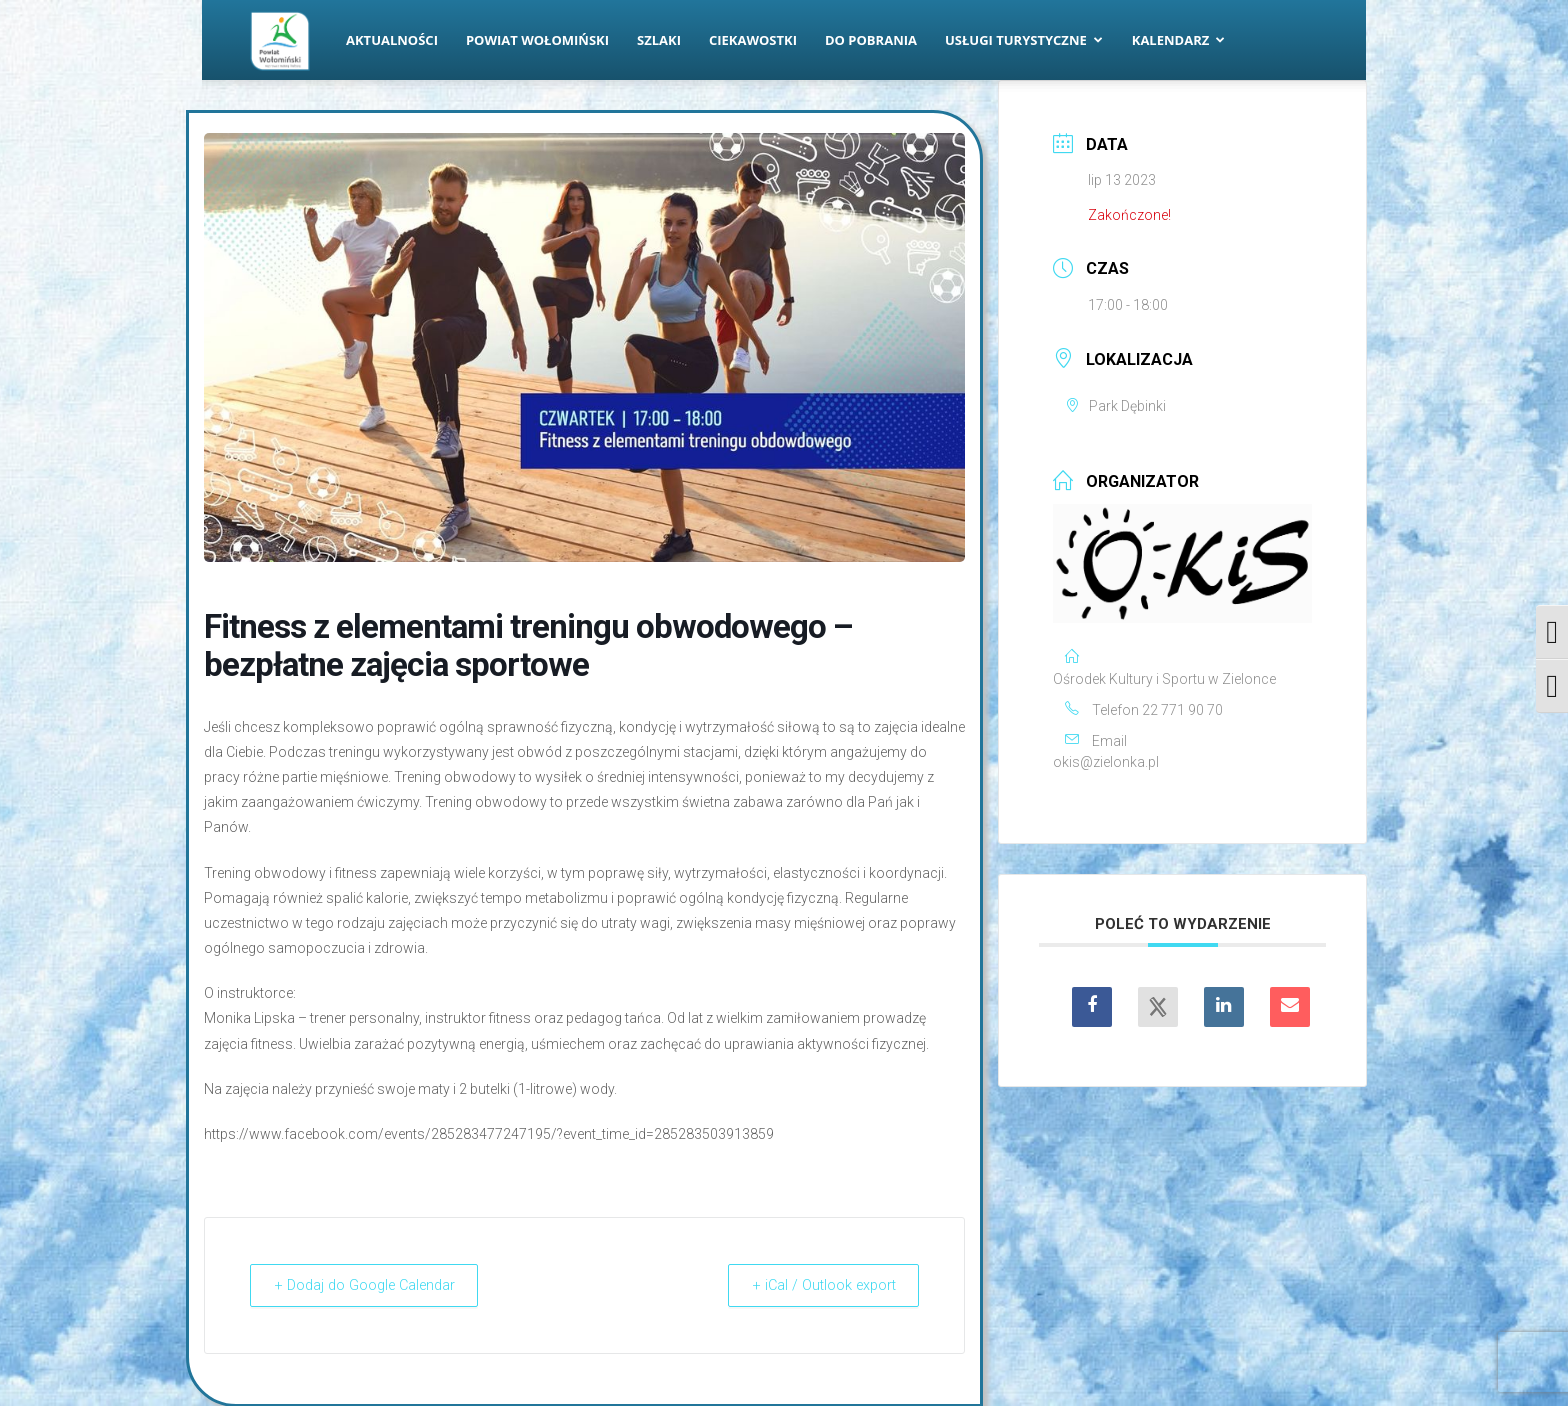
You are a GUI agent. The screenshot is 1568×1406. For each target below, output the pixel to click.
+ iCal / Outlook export (815, 1285)
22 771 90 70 (1182, 710)
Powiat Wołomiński (537, 40)
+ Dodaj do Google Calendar (374, 1285)
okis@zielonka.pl (1106, 762)
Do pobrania (871, 40)
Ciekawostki (753, 40)
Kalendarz (1179, 40)
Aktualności (392, 40)
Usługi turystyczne (1024, 40)
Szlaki (659, 40)
